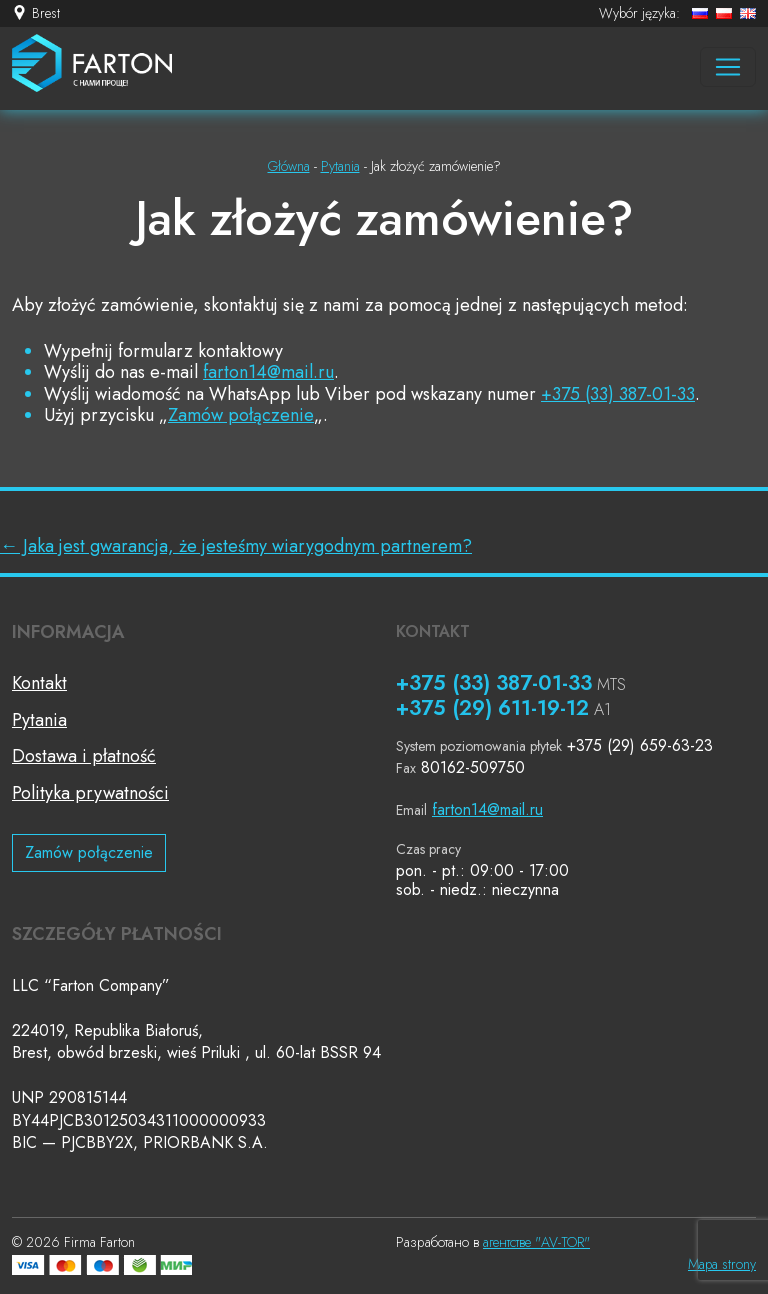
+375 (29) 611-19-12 (492, 708)
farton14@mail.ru (268, 372)
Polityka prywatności (90, 793)
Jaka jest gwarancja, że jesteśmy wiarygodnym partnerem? (236, 546)
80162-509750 (473, 767)
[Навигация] (728, 67)
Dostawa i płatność (84, 756)
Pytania (39, 720)
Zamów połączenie (241, 415)
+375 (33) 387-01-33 (618, 394)
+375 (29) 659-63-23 (640, 745)
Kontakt (39, 683)
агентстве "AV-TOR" (536, 1242)
